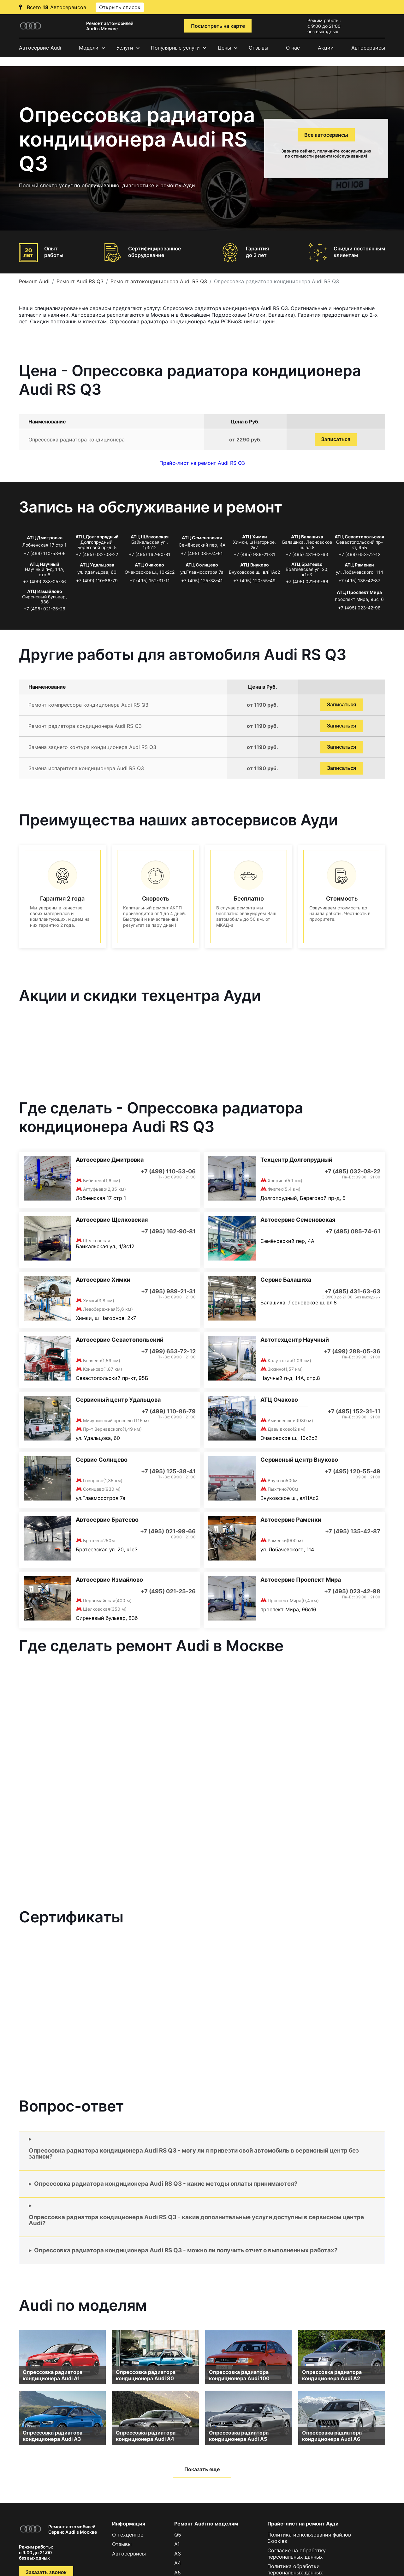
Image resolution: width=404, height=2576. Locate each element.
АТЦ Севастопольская (359, 536)
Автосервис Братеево (107, 1519)
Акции (326, 48)
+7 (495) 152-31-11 (149, 580)
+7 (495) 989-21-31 (254, 554)
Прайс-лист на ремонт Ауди (303, 2523)
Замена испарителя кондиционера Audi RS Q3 (86, 768)
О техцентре (127, 2534)
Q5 (177, 2534)
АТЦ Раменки (359, 564)
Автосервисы (368, 48)
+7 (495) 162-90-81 (149, 554)
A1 (177, 2544)
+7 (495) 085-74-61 (202, 553)
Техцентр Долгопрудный (296, 1159)
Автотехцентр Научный (294, 1339)
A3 (177, 2553)
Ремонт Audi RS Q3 (80, 281)
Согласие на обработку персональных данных (296, 2553)
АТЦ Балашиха (307, 536)
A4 (177, 2563)
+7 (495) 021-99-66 (307, 581)
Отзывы (258, 48)
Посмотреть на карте (218, 26)
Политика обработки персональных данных (295, 2569)
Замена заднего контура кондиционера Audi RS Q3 (92, 747)
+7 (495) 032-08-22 (97, 554)
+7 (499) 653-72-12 (359, 554)
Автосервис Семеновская (297, 1219)
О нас (293, 48)
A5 (177, 2572)
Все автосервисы (326, 135)
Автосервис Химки (103, 1279)
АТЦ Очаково (149, 564)
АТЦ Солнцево (202, 564)
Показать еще (202, 2469)
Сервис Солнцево (102, 1459)
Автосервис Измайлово (109, 1579)
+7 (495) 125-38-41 (202, 580)
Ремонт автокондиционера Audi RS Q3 (158, 281)
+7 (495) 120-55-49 (254, 580)
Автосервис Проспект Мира (300, 1579)
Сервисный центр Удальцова (118, 1399)
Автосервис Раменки (290, 1519)
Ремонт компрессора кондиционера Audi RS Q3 (88, 705)
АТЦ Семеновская (202, 537)
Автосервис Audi (40, 48)
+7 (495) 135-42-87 (359, 580)
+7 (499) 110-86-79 (97, 580)
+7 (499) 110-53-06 (45, 553)
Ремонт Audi (34, 281)
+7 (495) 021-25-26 (44, 608)
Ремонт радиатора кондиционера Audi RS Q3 (85, 726)
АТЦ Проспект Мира (359, 592)
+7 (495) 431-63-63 (307, 554)
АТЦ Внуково (254, 564)
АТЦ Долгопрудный (97, 536)
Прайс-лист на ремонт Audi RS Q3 (202, 463)
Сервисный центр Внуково (299, 1459)
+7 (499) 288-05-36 (44, 581)
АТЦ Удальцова (97, 564)
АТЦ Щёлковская (150, 536)
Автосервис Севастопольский (119, 1339)
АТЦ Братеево (307, 564)
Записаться (335, 439)
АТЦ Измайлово (44, 591)
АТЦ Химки (254, 536)
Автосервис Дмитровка (110, 1159)
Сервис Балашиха (285, 1279)
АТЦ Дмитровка (44, 537)
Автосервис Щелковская (112, 1219)
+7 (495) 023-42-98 (359, 607)
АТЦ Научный (44, 564)
